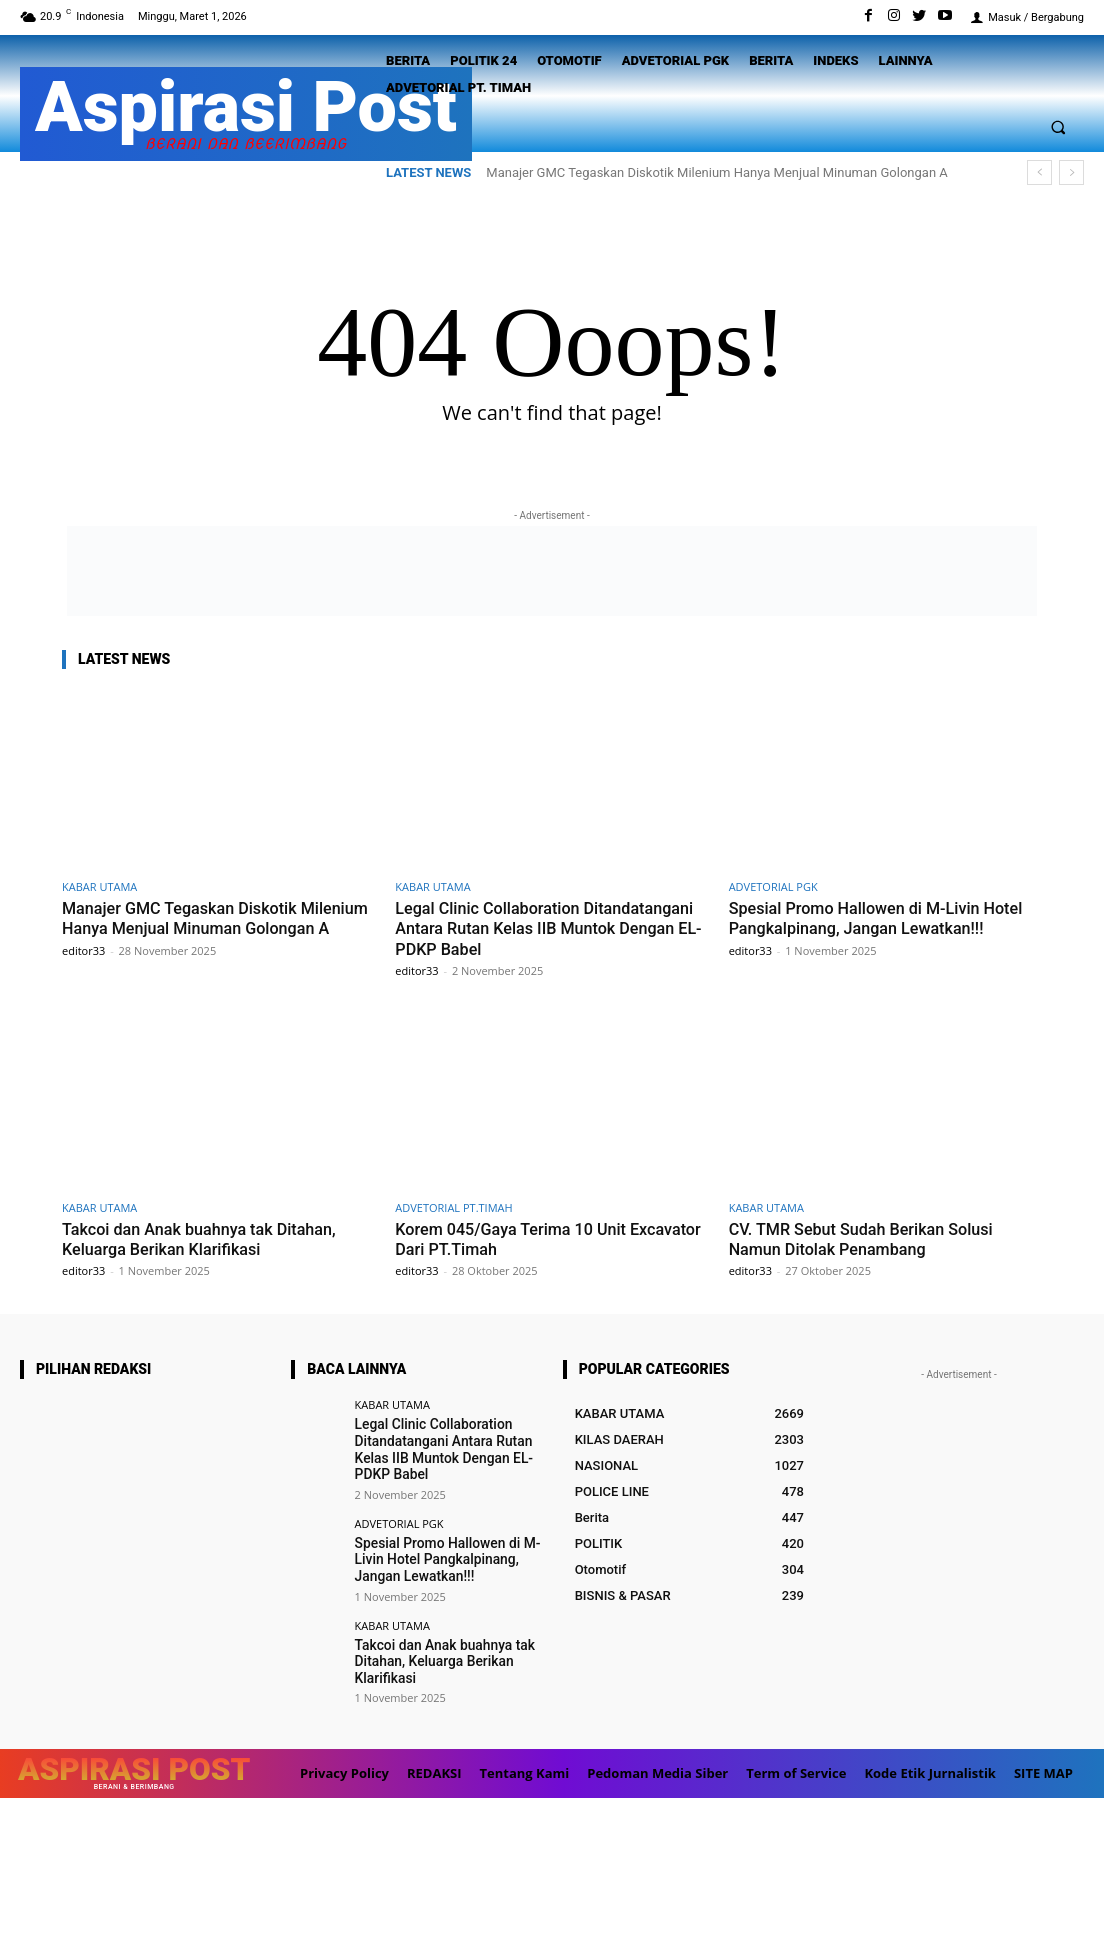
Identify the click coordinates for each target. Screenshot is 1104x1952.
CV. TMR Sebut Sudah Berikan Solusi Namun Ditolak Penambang (868, 1239)
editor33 (83, 970)
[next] (1071, 172)
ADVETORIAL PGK (773, 886)
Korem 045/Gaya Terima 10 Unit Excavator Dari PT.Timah (516, 1239)
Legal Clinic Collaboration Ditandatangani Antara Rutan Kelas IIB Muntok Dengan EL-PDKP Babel (539, 928)
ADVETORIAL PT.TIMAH (453, 1207)
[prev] (1039, 172)
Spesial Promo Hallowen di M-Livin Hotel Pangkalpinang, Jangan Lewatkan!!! (883, 918)
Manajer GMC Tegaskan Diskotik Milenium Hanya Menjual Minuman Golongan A (716, 172)
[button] (1058, 126)
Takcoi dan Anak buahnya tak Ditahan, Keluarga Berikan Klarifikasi (206, 1239)
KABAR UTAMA (99, 886)
